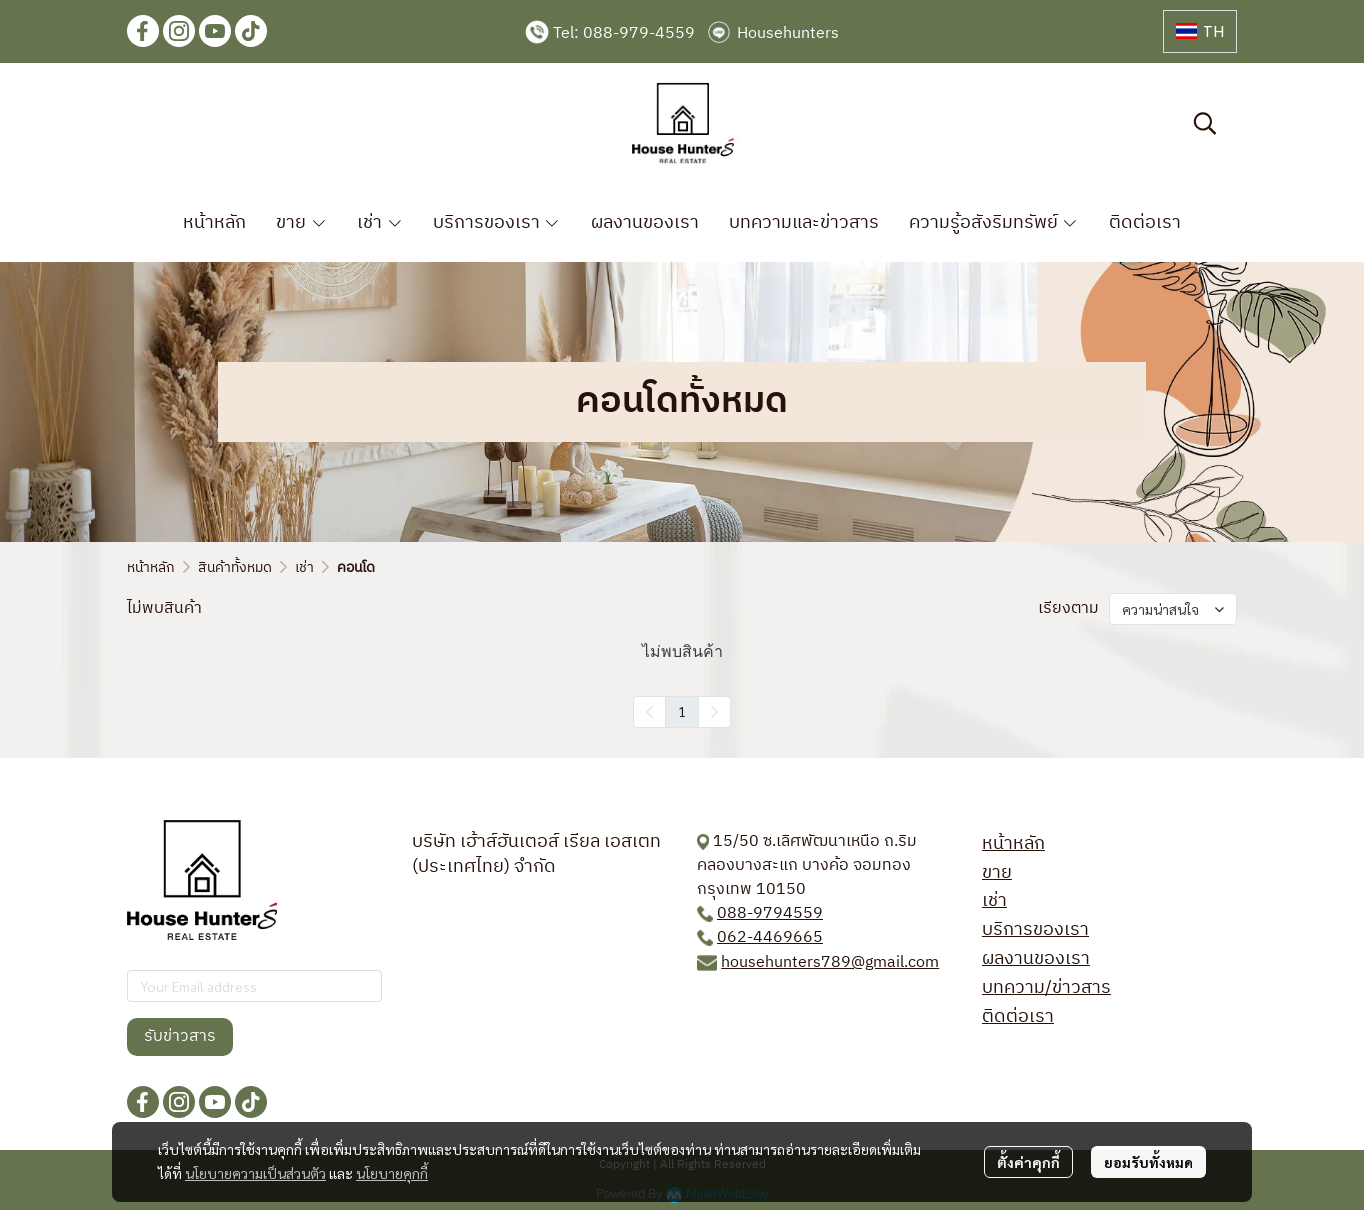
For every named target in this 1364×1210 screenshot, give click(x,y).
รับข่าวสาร (180, 1036)
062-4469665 (770, 937)
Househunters (788, 33)
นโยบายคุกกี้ (392, 1173)
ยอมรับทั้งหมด (1148, 1162)
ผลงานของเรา (1036, 959)
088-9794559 (770, 913)
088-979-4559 (639, 33)
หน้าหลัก (151, 567)
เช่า (304, 567)
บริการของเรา (1035, 930)
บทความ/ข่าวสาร (1046, 988)
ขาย (997, 873)
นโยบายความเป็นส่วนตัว (255, 1173)
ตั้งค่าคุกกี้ (1028, 1162)
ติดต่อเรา (1018, 1017)
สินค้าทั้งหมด (235, 567)
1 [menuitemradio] (682, 711)
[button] (1200, 31)
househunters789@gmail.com (830, 962)
